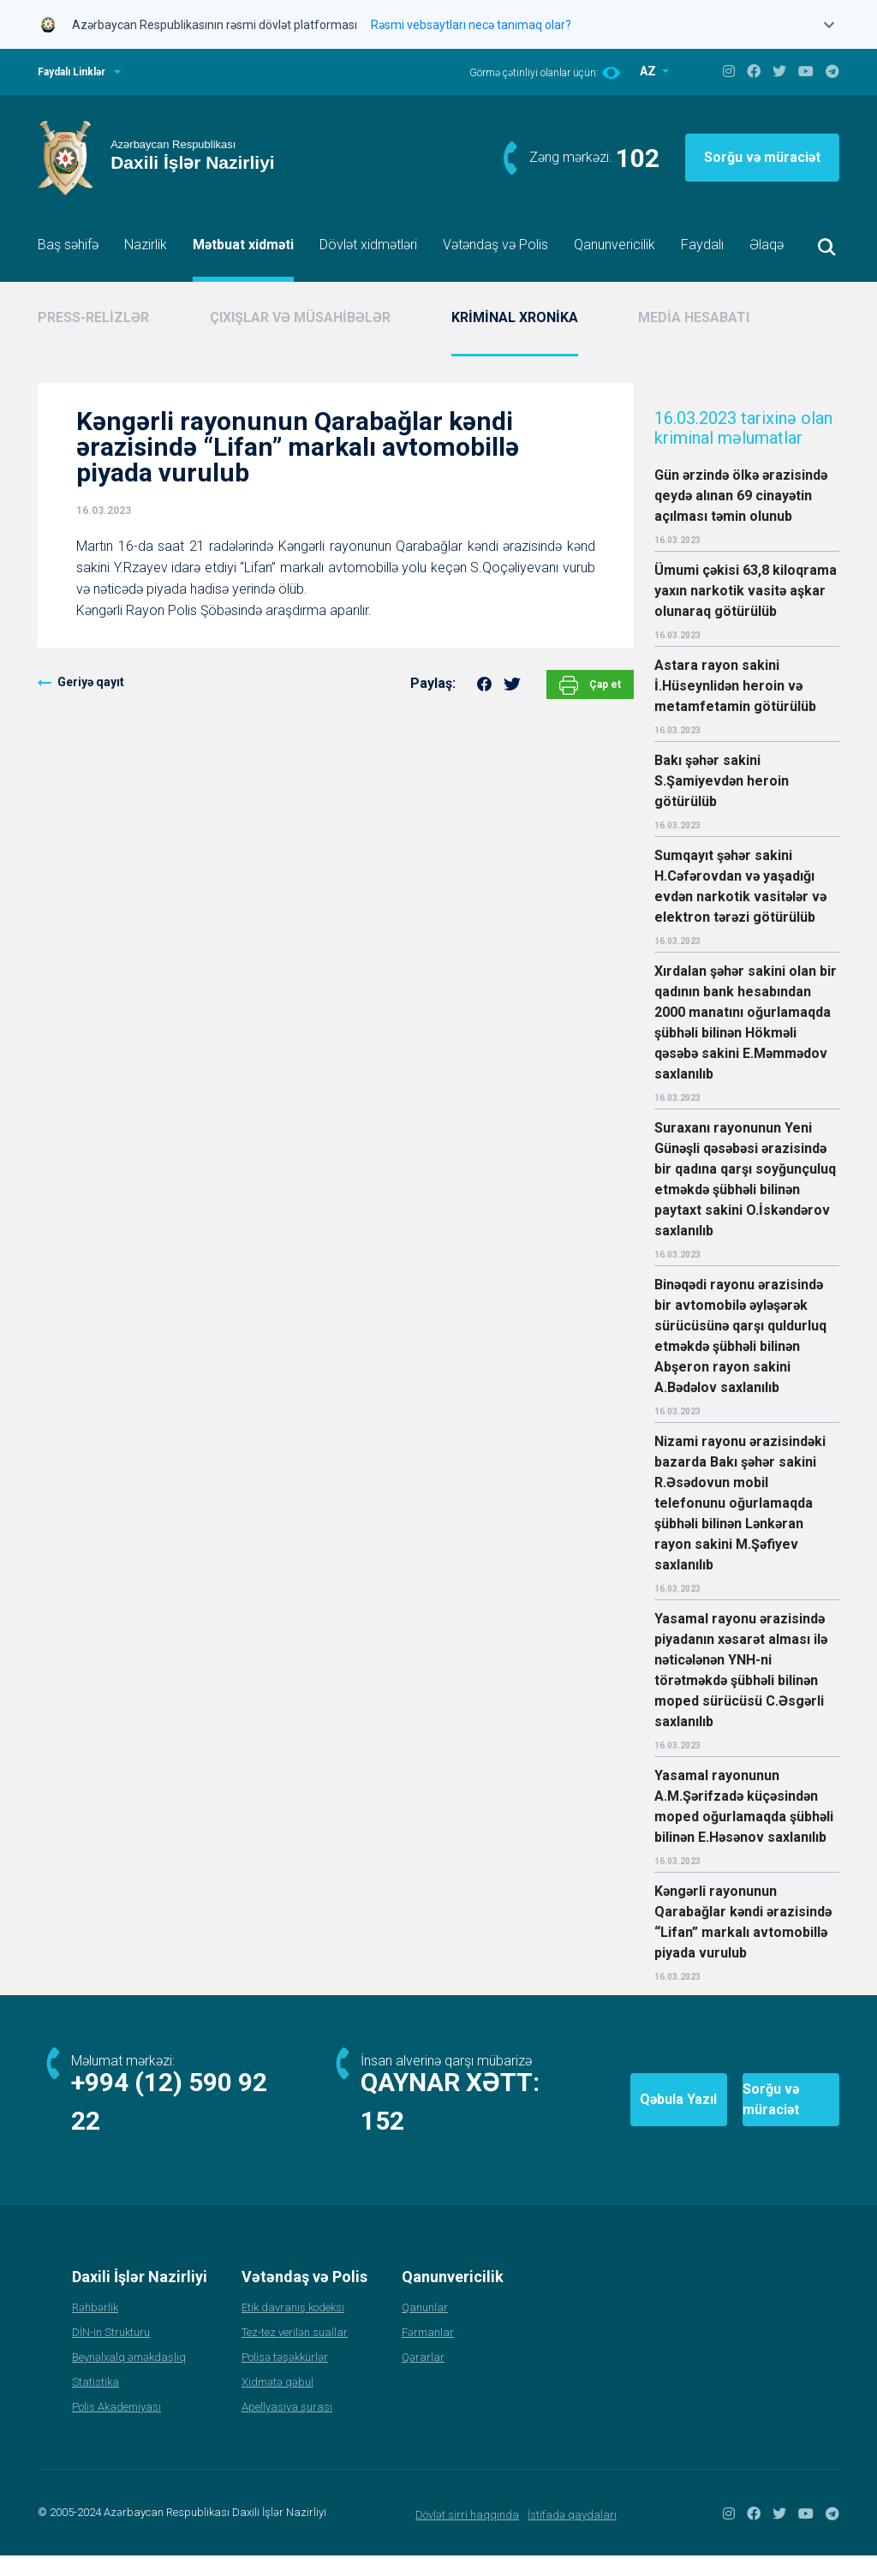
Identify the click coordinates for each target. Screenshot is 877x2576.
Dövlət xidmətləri (368, 244)
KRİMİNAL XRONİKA (514, 317)
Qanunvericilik (614, 244)
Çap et (590, 685)
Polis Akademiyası (116, 2427)
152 (383, 2141)
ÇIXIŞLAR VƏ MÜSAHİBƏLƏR (300, 317)
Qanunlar (425, 2328)
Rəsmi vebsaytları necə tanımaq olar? (471, 25)
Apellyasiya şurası (287, 2427)
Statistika (95, 2402)
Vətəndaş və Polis (495, 244)
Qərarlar (423, 2377)
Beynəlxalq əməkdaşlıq (129, 2377)
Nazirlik (145, 244)
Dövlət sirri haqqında (467, 2535)
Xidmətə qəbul (277, 2402)
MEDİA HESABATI (693, 317)
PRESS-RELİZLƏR (93, 317)
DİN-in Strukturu (111, 2352)
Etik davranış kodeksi (293, 2328)
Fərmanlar (428, 2352)
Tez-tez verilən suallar (295, 2352)
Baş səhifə (68, 244)
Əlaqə (766, 244)
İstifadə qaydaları (572, 2535)
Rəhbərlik (95, 2328)
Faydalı (702, 244)
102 (637, 158)
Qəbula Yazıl (574, 2110)
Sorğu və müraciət (762, 157)
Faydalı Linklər (71, 72)
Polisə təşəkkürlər (285, 2377)
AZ (649, 71)
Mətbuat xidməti (243, 244)
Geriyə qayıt (90, 682)
